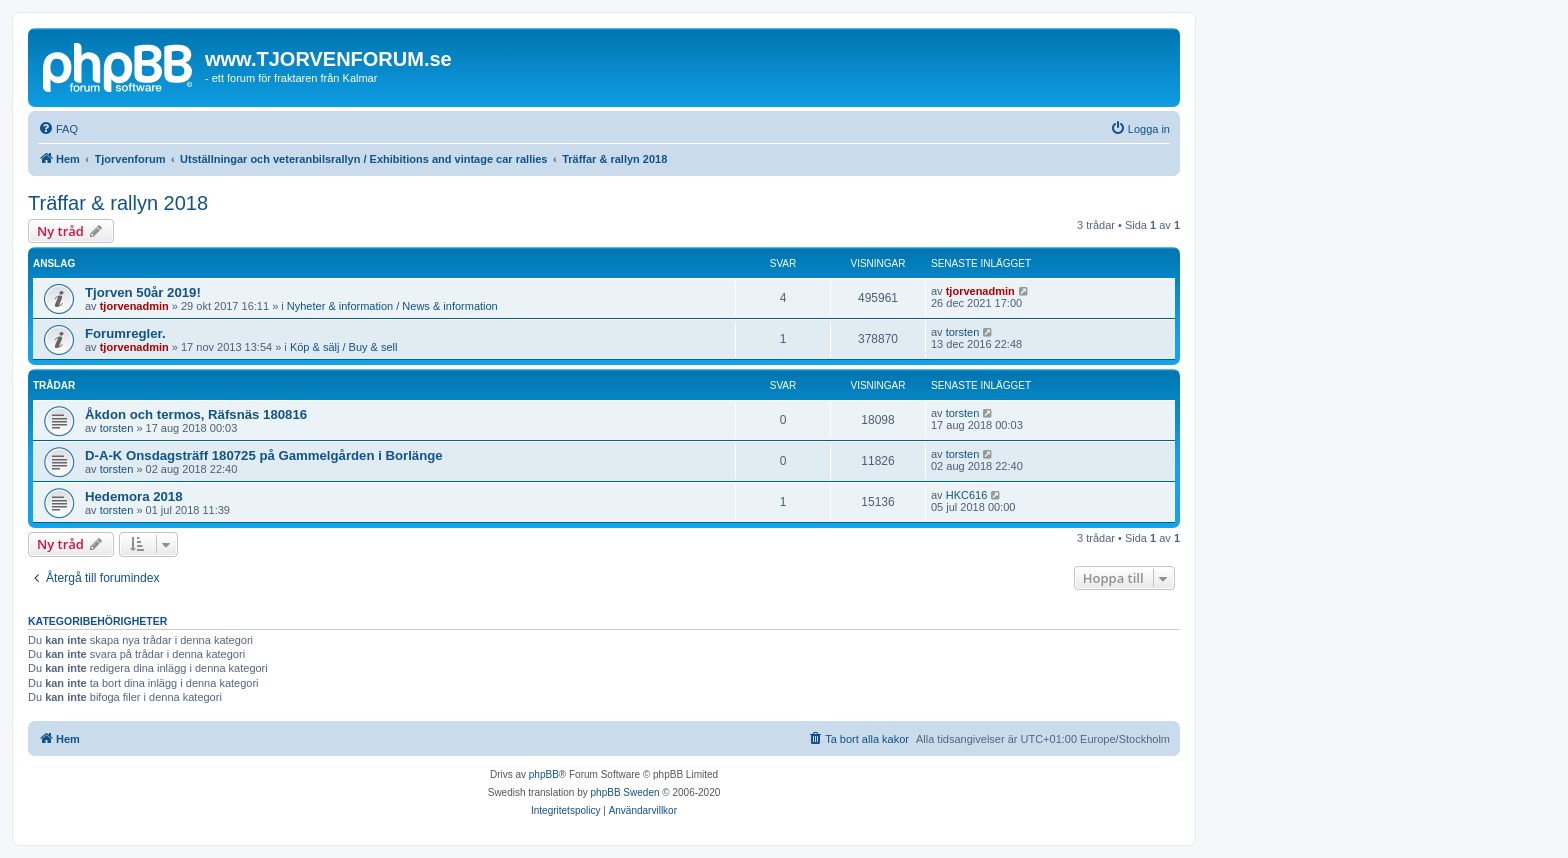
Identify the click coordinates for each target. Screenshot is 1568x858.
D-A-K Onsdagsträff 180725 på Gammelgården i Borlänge (264, 455)
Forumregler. (125, 333)
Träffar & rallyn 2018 (118, 203)
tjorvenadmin (134, 306)
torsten (963, 332)
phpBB (544, 774)
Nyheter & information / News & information (392, 306)
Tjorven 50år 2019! (143, 292)
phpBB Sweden (625, 792)
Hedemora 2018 (134, 496)
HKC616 (967, 495)
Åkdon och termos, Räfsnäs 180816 (196, 414)
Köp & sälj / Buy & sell (344, 347)
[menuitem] (58, 129)
